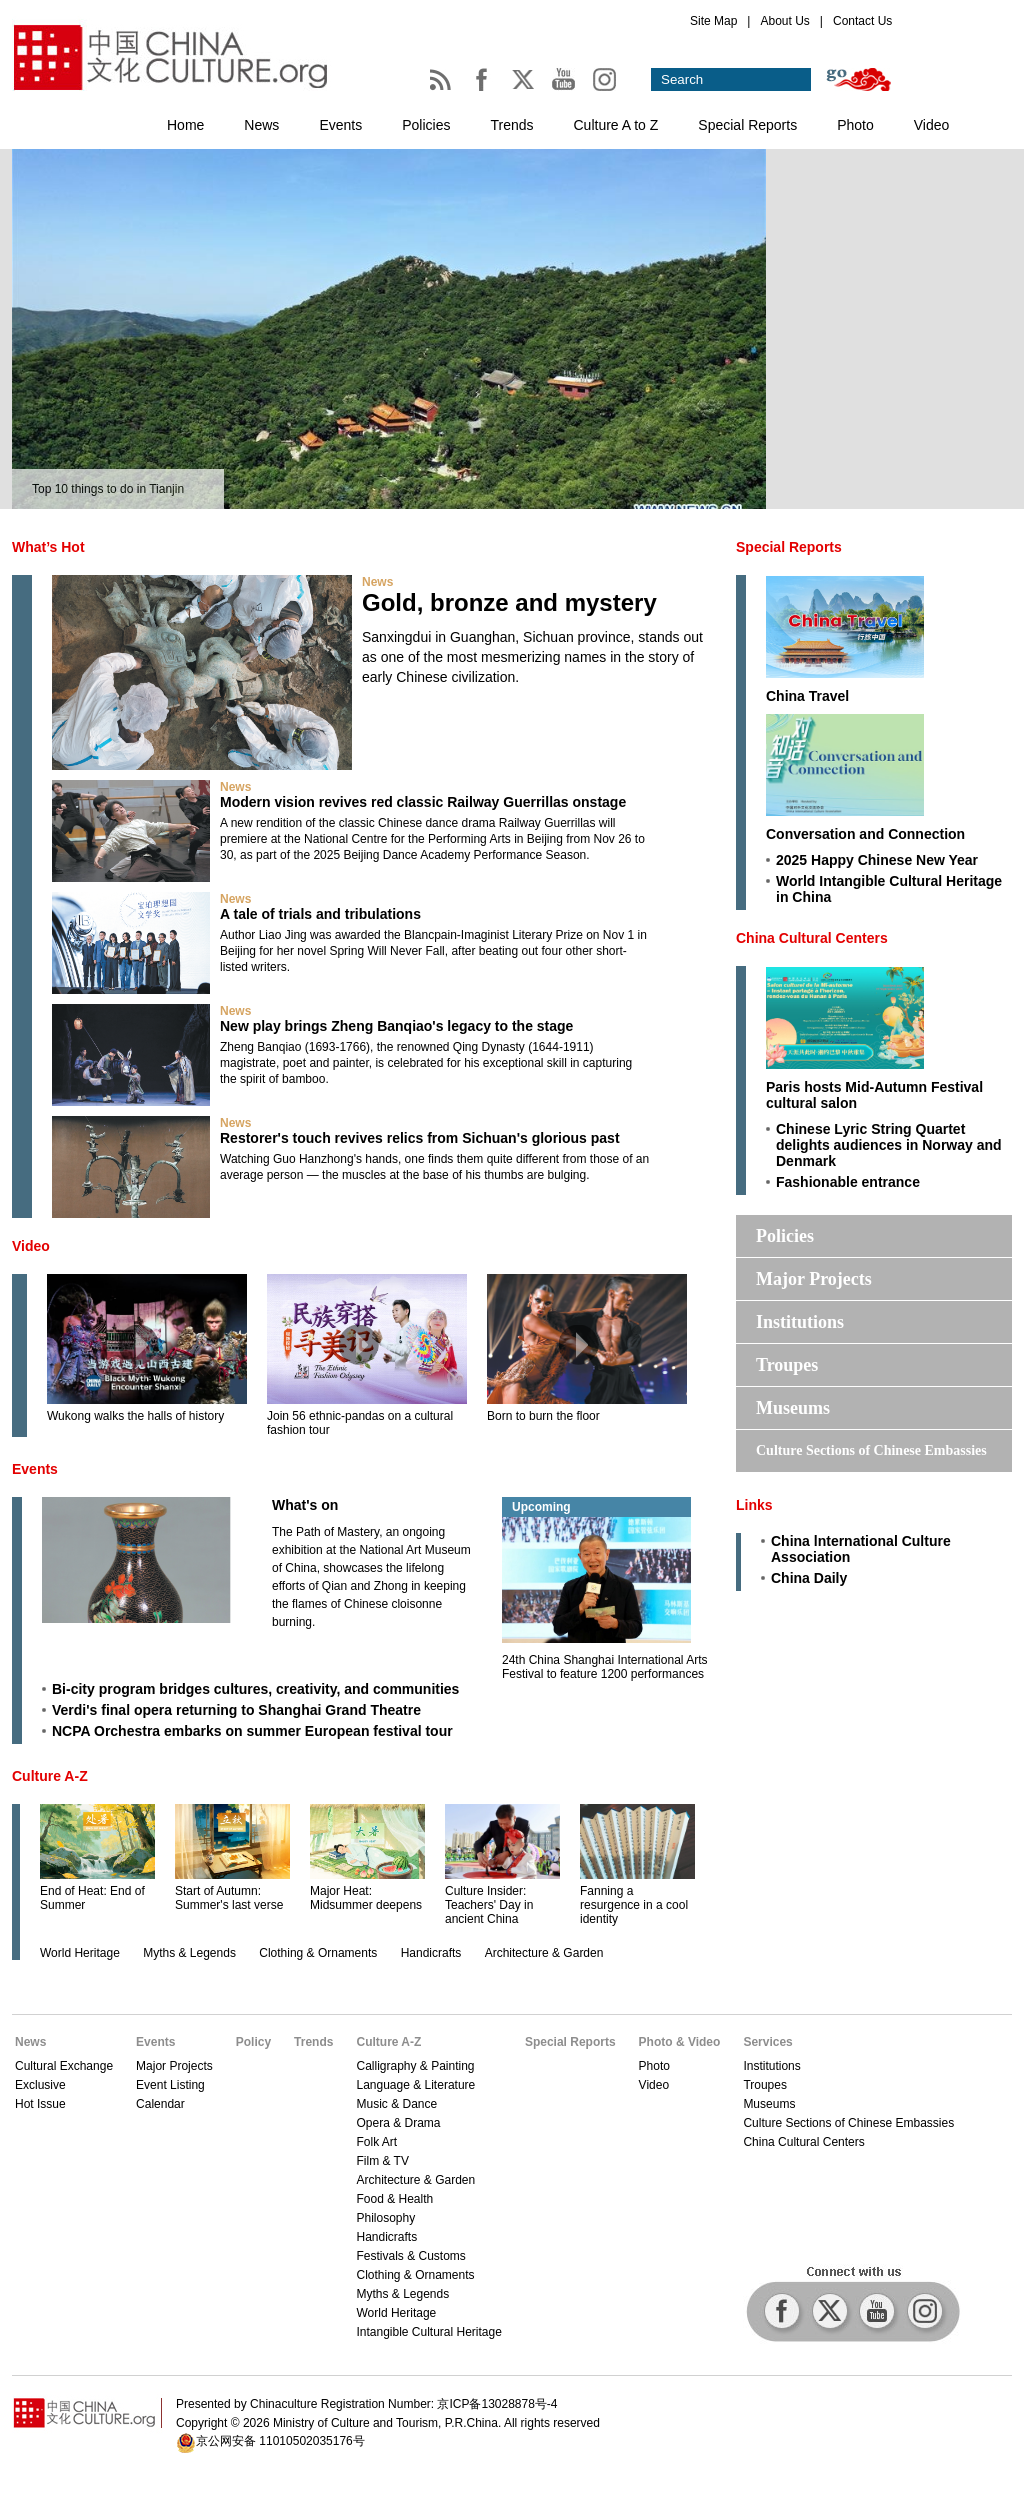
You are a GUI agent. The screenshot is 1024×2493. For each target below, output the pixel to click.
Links (754, 1505)
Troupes (787, 1365)
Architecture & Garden (544, 1953)
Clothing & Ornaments (318, 1953)
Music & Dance (396, 2104)
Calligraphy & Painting (415, 2066)
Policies (426, 125)
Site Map (713, 21)
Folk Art (376, 2142)
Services (767, 2042)
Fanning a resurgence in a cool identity (634, 1905)
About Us (784, 21)
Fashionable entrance (848, 1182)
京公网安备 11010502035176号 (280, 2441)
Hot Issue (40, 2104)
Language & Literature (415, 2085)
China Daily (809, 1578)
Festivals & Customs (410, 2256)
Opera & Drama (398, 2123)
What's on (305, 1505)
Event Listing (170, 2085)
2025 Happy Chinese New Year (877, 860)
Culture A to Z (616, 125)
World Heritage (80, 1953)
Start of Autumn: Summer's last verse (229, 1898)
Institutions (800, 1322)
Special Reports (747, 125)
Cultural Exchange (64, 2066)
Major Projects (814, 1279)
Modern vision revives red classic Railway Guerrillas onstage (423, 802)
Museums (793, 1408)
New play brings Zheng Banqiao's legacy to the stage (396, 1026)
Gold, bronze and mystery (509, 602)
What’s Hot (48, 547)
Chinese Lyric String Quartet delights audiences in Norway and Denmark (889, 1145)
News (261, 125)
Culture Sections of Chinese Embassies (871, 1450)
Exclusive (40, 2085)
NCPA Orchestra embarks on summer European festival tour (252, 1731)
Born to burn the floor (543, 1416)
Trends (511, 125)
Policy (253, 2042)
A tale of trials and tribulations (320, 914)
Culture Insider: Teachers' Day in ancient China (489, 1905)
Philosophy (385, 2218)
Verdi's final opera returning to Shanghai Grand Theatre (236, 1710)
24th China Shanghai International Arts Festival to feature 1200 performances (604, 1667)
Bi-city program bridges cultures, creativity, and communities (255, 1689)
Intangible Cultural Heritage (428, 2332)
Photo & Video (680, 2042)
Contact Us (862, 21)
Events (340, 125)
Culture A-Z (50, 1776)
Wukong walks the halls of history (135, 1416)
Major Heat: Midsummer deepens (366, 1898)
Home (185, 125)
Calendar (160, 2104)
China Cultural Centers (812, 938)
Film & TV (382, 2161)
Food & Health (394, 2199)
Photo (855, 125)
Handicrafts (431, 1953)
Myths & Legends (189, 1953)
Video (932, 125)
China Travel (807, 696)
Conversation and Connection (865, 834)
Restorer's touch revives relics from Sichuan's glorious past (420, 1138)
